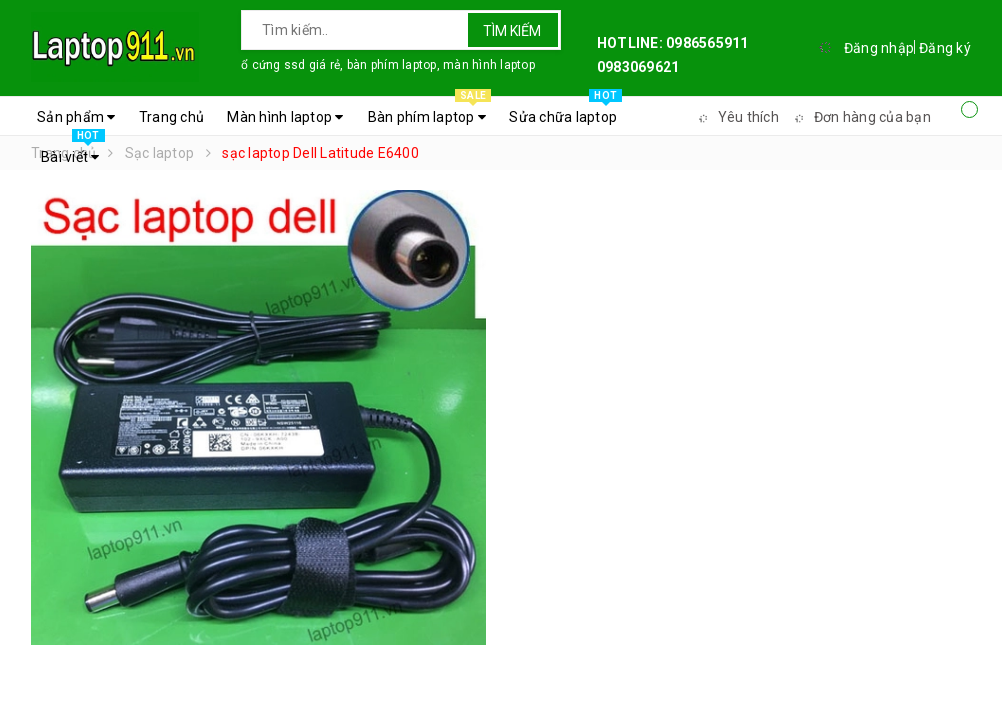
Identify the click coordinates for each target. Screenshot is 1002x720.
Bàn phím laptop (429, 112)
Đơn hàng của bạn (860, 117)
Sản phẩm (76, 117)
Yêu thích (736, 117)
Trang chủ (171, 117)
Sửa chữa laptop (565, 112)
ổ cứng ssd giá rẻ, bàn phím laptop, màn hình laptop (388, 65)
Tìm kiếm (512, 31)
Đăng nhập (879, 48)
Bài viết (73, 152)
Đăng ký (945, 48)
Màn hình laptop (285, 117)
